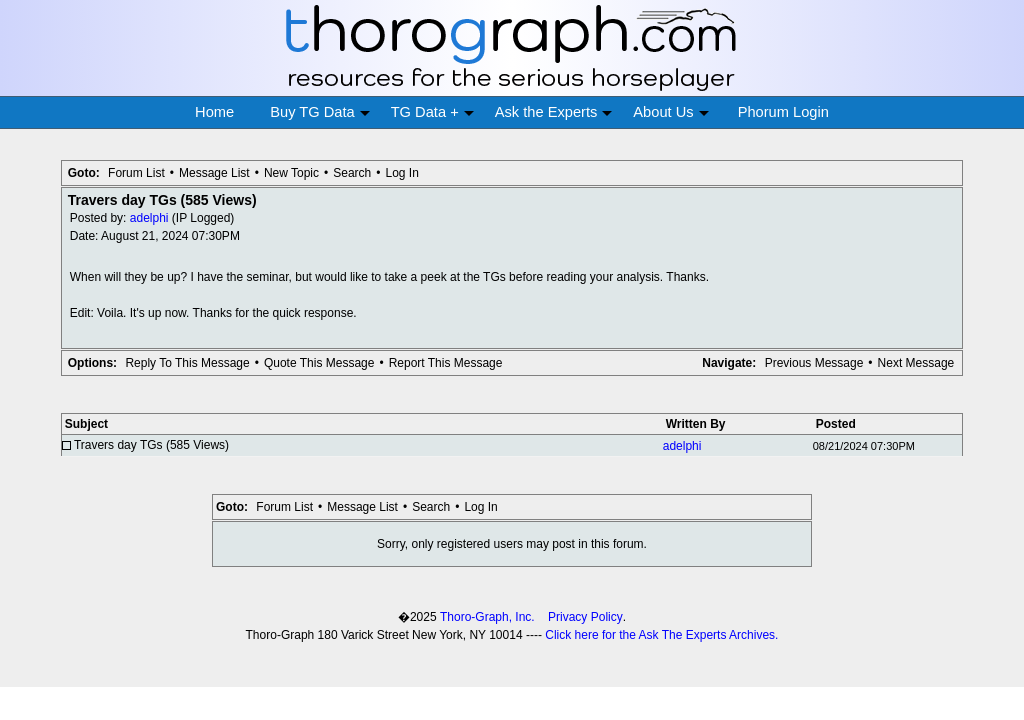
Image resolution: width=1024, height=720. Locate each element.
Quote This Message (319, 363)
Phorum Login (783, 112)
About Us (670, 112)
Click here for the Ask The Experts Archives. (661, 635)
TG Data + (432, 112)
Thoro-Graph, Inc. (487, 617)
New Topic (291, 173)
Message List (214, 173)
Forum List (136, 173)
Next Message (916, 363)
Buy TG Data (319, 112)
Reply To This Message (187, 363)
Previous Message (814, 363)
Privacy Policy (585, 617)
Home (214, 112)
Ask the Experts (554, 112)
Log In (401, 173)
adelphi (149, 218)
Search (352, 173)
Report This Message (446, 363)
